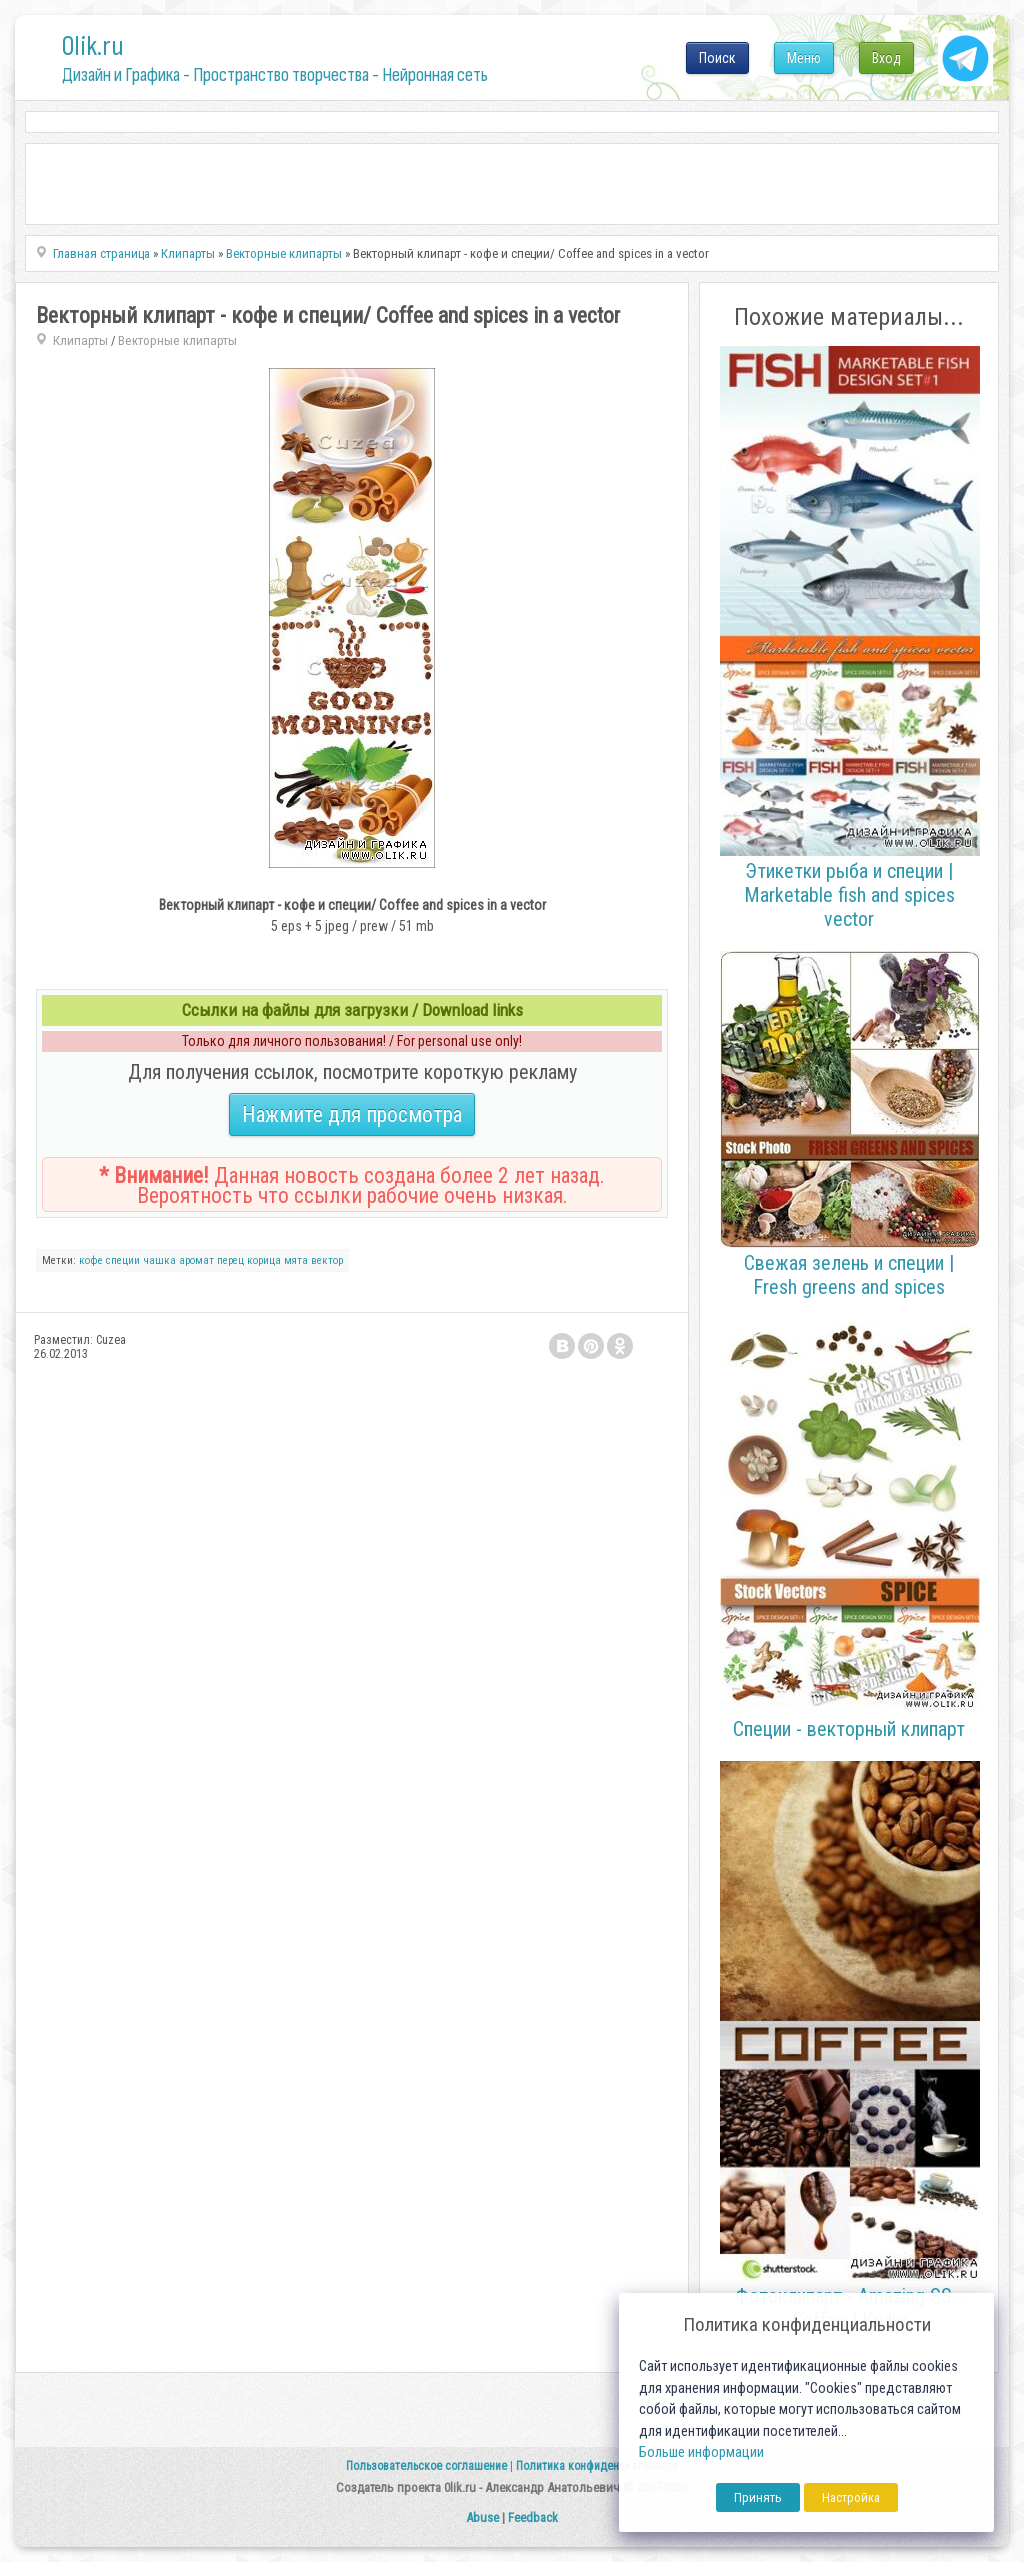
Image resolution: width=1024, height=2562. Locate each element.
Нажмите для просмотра (352, 1114)
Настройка (851, 2497)
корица (264, 1260)
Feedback (533, 2517)
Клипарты (80, 340)
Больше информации (701, 2452)
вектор (327, 1260)
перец (230, 1260)
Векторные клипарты (177, 340)
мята (296, 1260)
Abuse (482, 2517)
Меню (804, 58)
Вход (886, 58)
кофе (91, 1260)
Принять (758, 2497)
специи (123, 1260)
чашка (159, 1260)
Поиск (717, 58)
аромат (196, 1260)
